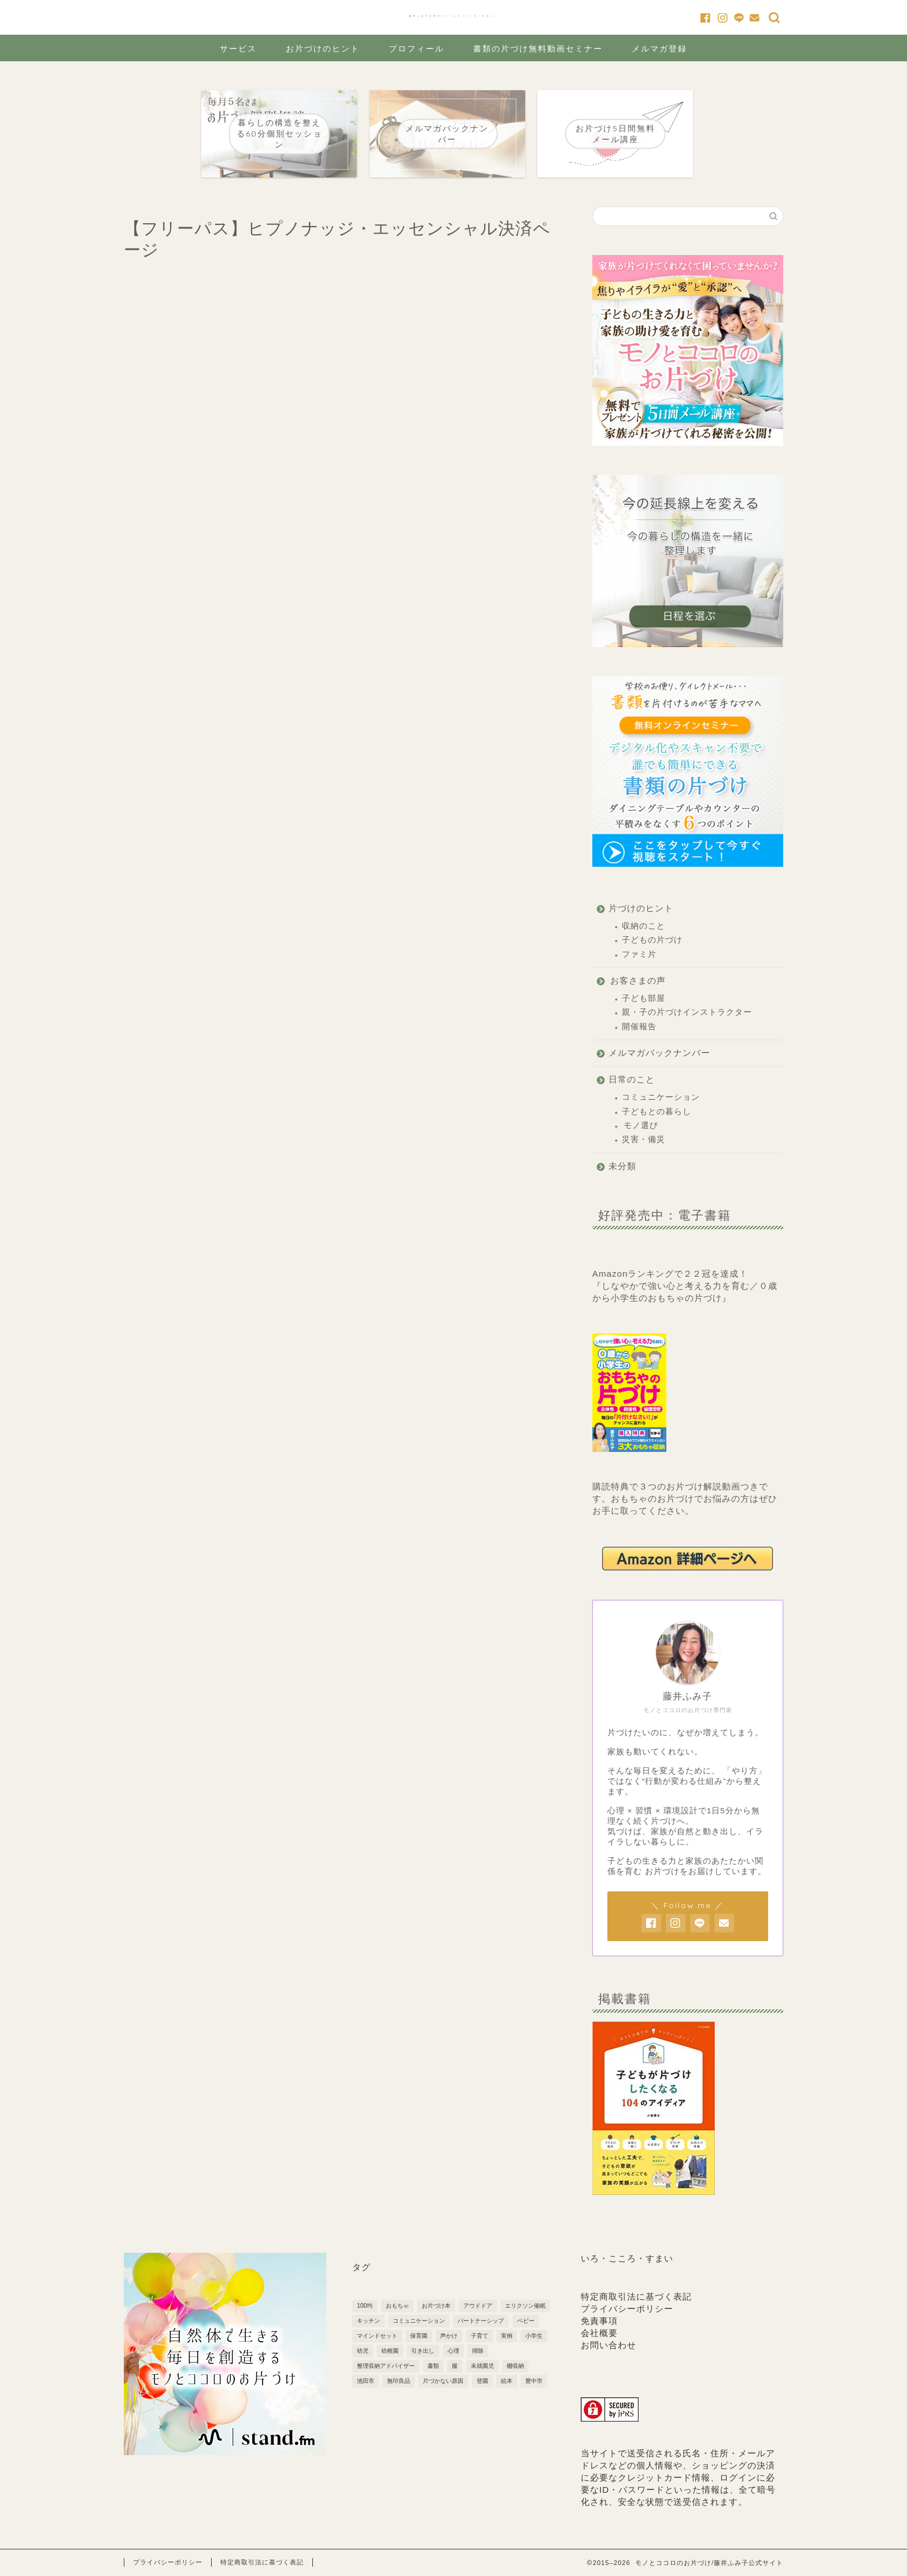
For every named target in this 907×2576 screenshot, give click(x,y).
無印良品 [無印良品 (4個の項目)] (398, 2381)
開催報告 (639, 1026)
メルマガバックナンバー (659, 1053)
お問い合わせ (608, 2345)
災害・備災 (643, 1139)
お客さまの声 (638, 980)
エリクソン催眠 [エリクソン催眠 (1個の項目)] (525, 2305)
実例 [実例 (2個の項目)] (507, 2336)
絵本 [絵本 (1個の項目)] (507, 2381)
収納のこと (643, 926)
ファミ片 (639, 954)
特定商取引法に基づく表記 (636, 2296)
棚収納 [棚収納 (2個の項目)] (515, 2366)
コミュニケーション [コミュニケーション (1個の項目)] (419, 2321)
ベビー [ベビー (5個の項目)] (525, 2321)
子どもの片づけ (652, 940)
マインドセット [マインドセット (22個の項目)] (377, 2336)
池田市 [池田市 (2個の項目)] (365, 2381)
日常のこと (632, 1079)
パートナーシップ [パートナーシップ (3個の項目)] (481, 2321)
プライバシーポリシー (627, 2308)
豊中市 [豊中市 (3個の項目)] (534, 2381)
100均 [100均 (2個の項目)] (365, 2305)
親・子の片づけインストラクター (687, 1012)
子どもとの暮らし (656, 1111)
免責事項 (599, 2321)
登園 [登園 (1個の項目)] (482, 2381)
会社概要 (599, 2333)
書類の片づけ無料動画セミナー (538, 48)
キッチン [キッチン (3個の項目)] (368, 2321)
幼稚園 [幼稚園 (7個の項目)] (390, 2351)
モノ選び (641, 1125)
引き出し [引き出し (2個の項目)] (422, 2351)
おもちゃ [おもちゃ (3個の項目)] (397, 2305)
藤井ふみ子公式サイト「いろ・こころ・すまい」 (453, 15)
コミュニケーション (661, 1097)
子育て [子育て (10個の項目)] (479, 2336)
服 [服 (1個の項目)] (455, 2366)
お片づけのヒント (323, 48)
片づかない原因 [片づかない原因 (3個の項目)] (443, 2381)
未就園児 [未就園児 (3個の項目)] (482, 2366)
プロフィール (416, 48)
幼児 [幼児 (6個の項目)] (362, 2351)
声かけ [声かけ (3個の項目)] (449, 2336)
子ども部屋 (643, 998)
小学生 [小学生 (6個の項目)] (534, 2336)
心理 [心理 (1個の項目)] (453, 2351)
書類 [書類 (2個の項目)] (433, 2366)
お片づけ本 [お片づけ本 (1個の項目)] (436, 2305)
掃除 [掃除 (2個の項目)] (478, 2351)
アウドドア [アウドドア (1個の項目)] (477, 2305)
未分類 (622, 1166)
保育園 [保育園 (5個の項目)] (418, 2336)
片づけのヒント (641, 908)
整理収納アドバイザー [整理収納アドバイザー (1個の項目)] (386, 2366)
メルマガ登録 (659, 48)
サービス (238, 48)
